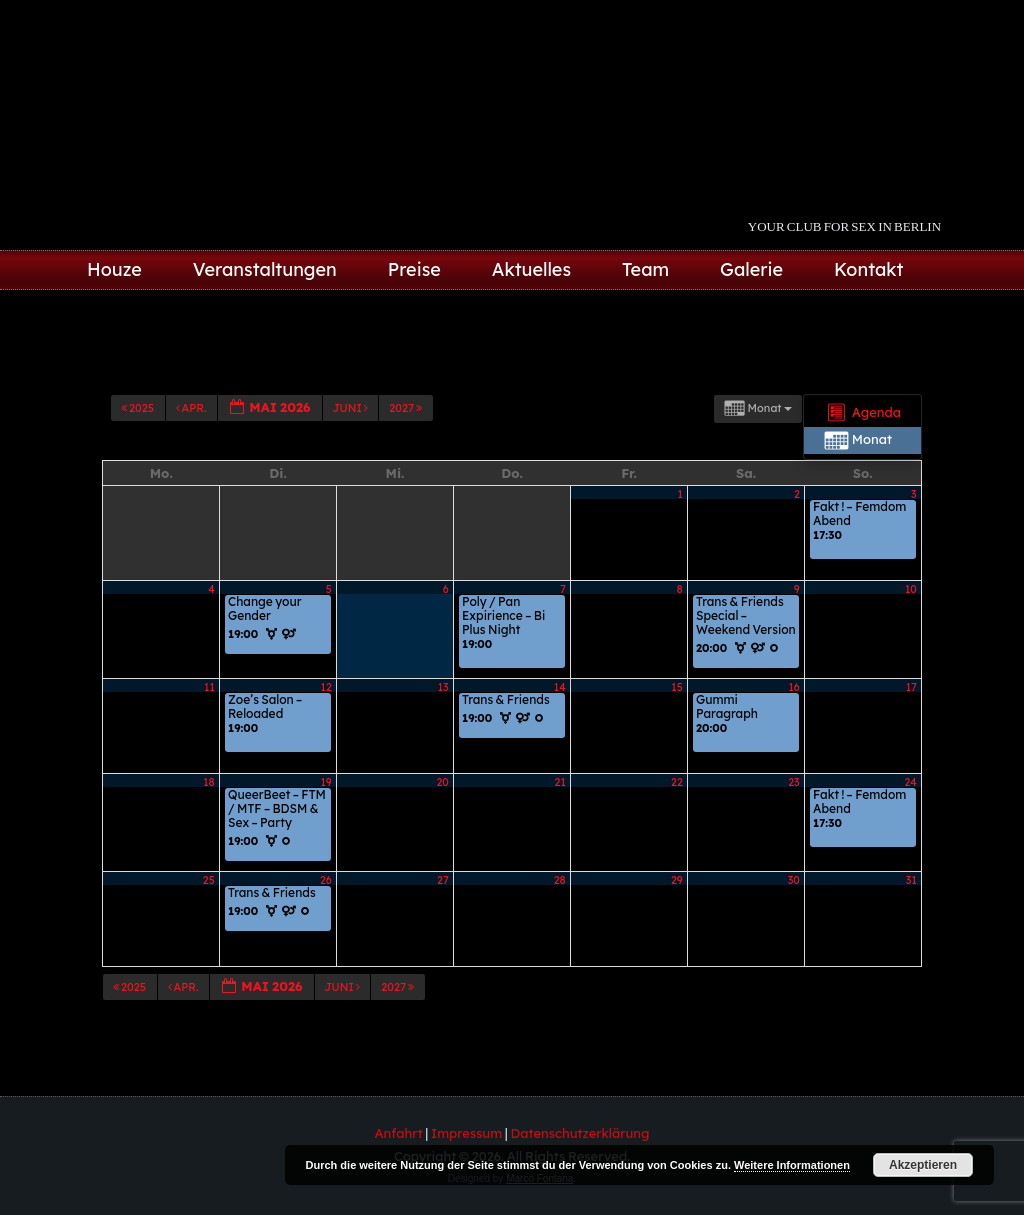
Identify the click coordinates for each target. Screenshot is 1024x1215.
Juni (351, 408)
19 (326, 782)
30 (794, 880)
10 (911, 589)
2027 (406, 408)
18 (209, 782)
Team (645, 269)
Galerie (751, 269)
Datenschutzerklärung (580, 1133)
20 (442, 782)
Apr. (192, 408)
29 (677, 880)
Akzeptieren (923, 1165)
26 (326, 880)
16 (793, 687)
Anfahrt (399, 1133)
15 (676, 687)
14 (560, 687)
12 (326, 687)
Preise (414, 269)
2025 (138, 408)
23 (793, 782)
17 (911, 687)
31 (911, 880)
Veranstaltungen (265, 269)
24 (911, 782)
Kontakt (869, 269)
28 (560, 880)
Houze (114, 269)
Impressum (466, 1133)
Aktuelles (531, 269)
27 (443, 880)
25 (209, 880)
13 (443, 687)
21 (560, 782)
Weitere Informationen (792, 1165)
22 (677, 782)
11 (209, 687)
